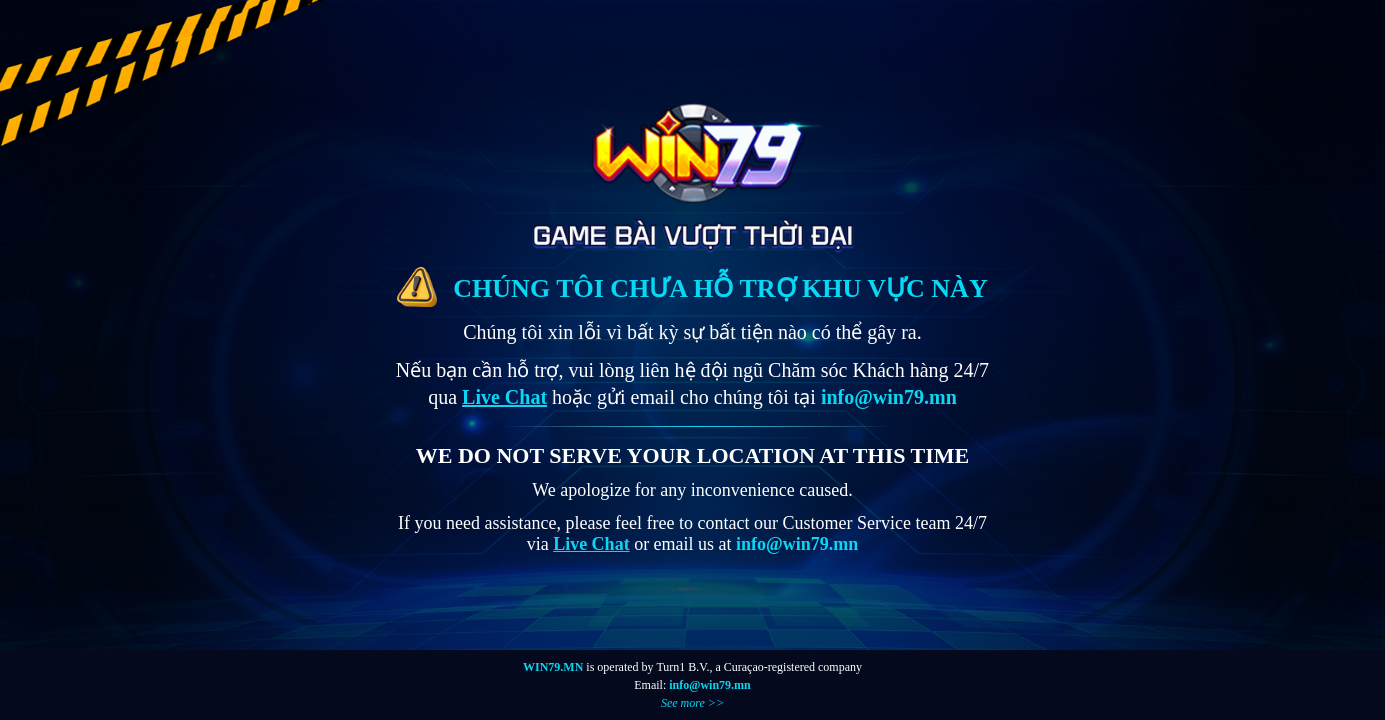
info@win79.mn (710, 685)
